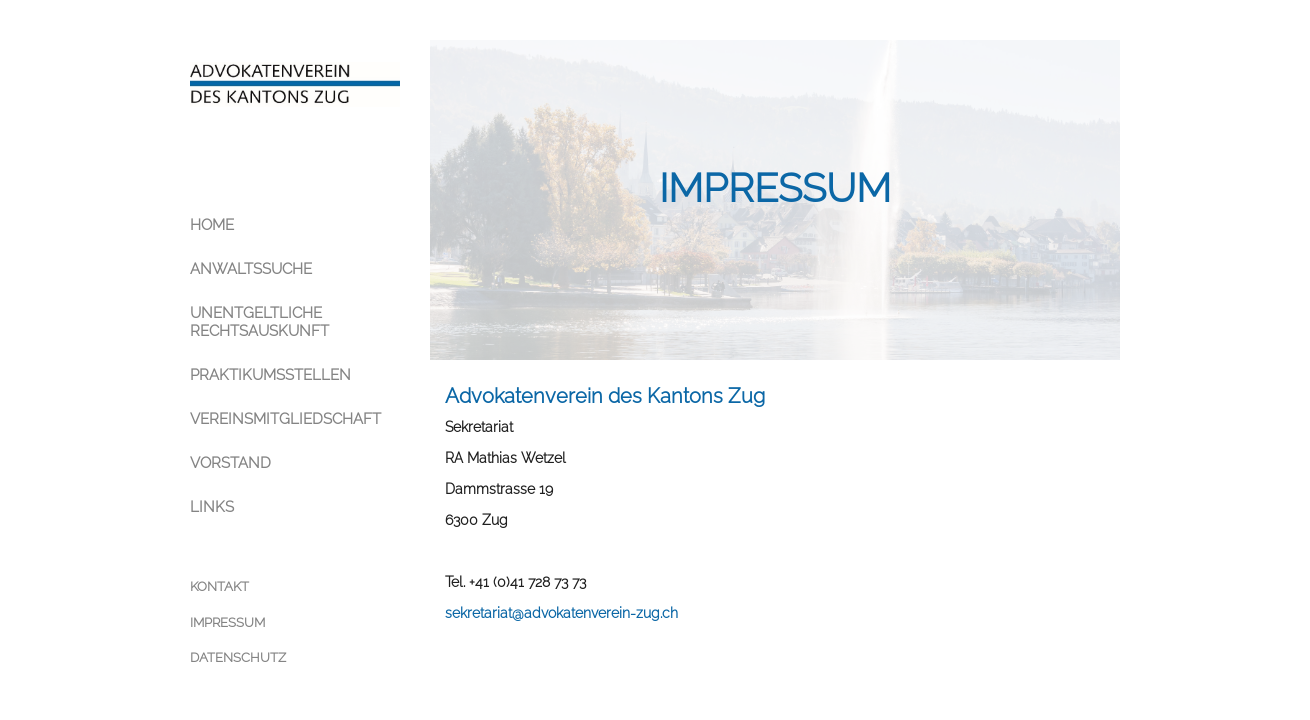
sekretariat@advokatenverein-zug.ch (561, 613)
